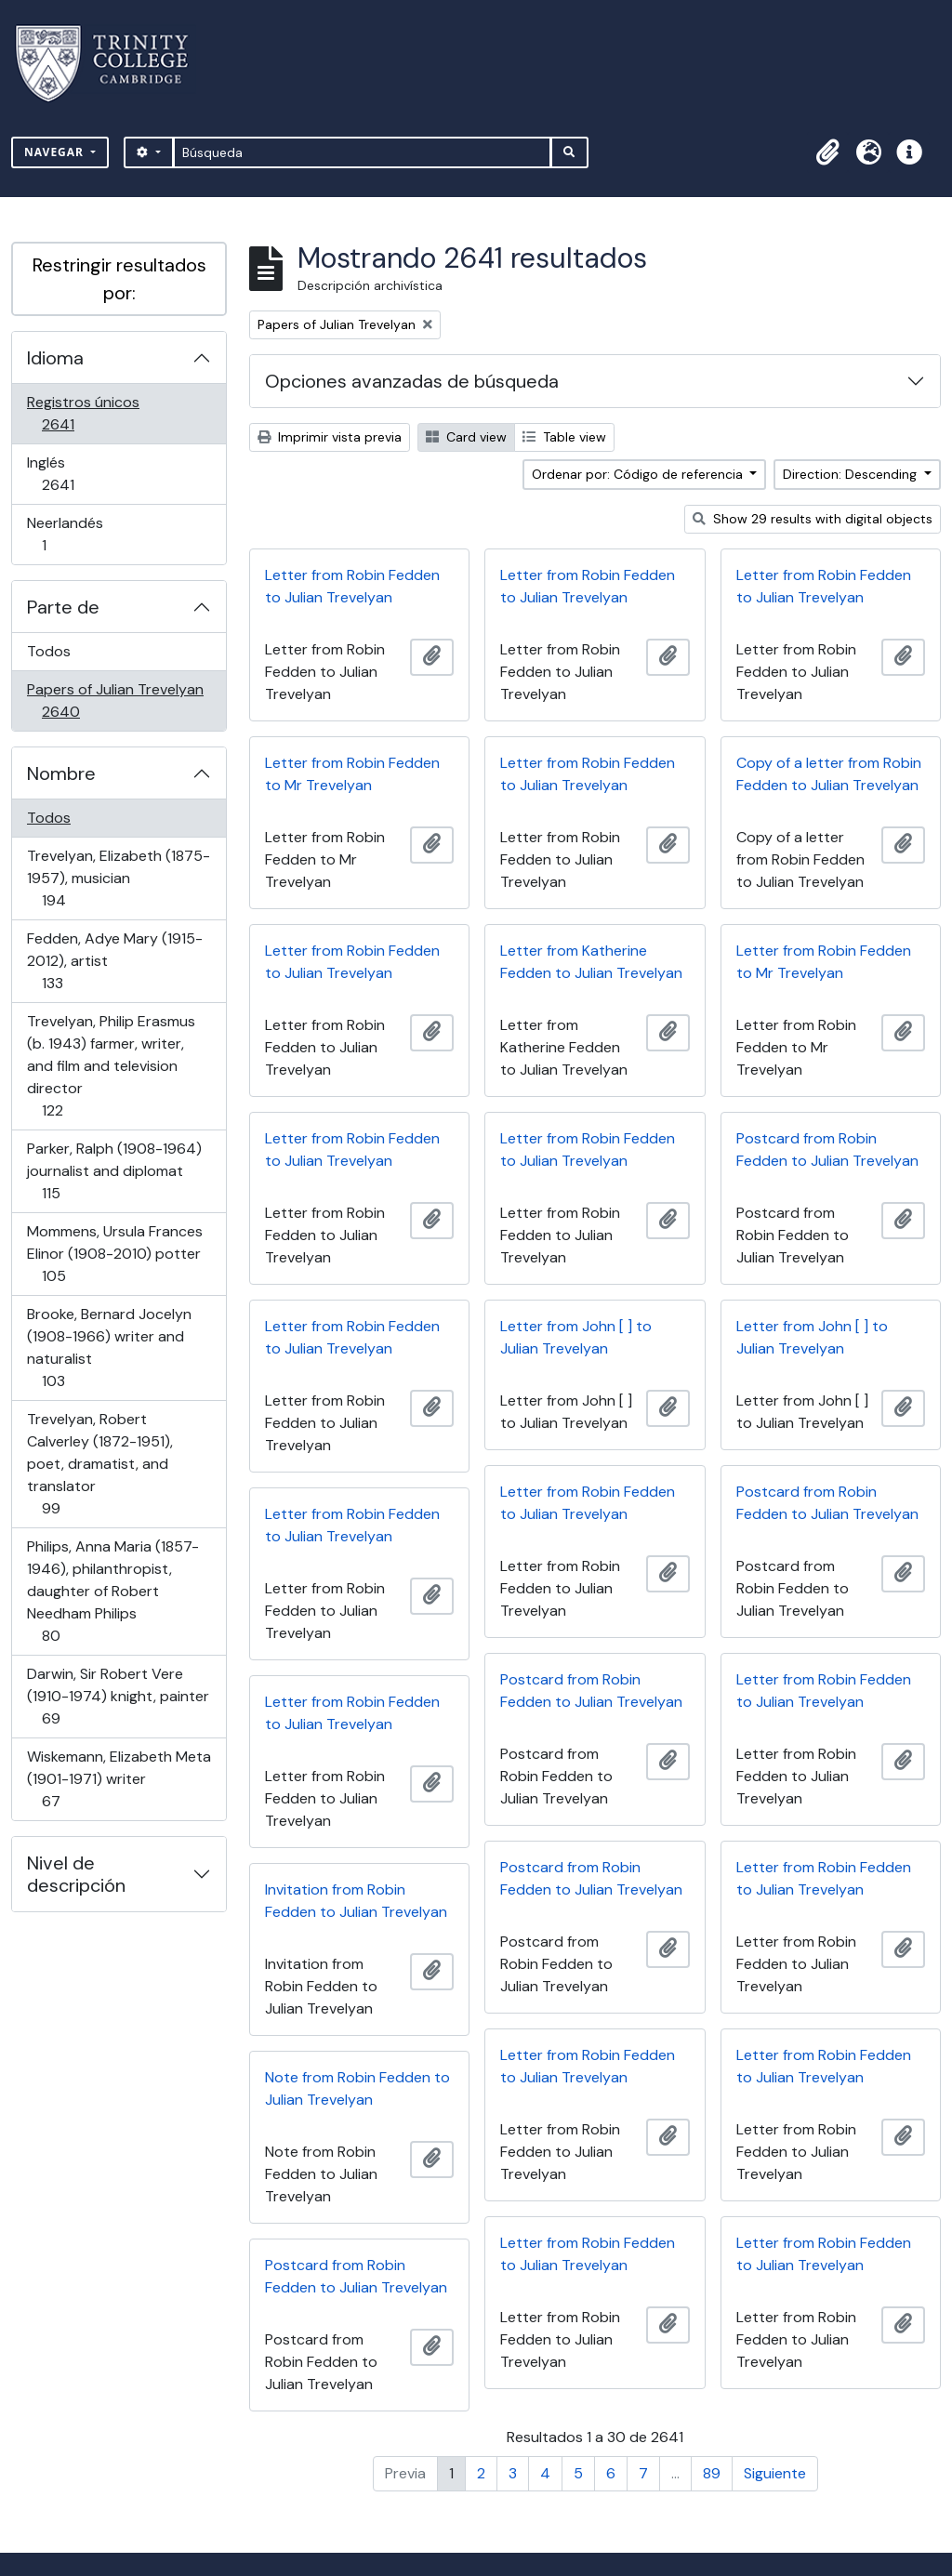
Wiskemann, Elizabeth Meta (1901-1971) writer (118, 1779)
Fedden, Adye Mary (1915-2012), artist (114, 961)
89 (712, 2473)
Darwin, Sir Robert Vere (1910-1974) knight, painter (117, 1696)
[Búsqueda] (362, 152)
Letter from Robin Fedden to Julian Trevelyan (352, 586)
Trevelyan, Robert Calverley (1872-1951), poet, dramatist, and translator (99, 1463)
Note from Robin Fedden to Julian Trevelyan (357, 2088)
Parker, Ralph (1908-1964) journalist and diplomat (114, 1171)
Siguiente (775, 2473)
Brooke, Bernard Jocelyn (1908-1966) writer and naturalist (109, 1347)
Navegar (55, 152)
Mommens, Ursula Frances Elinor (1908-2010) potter (114, 1254)
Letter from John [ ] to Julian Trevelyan (576, 1337)
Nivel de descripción (76, 1874)
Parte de (63, 607)
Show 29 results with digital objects (812, 518)
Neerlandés (70, 534)
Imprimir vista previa (330, 437)
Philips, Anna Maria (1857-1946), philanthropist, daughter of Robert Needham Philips (112, 1591)
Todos (49, 651)
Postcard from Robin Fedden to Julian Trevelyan (827, 1149)
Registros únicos (84, 413)
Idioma (55, 358)
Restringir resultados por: (119, 279)
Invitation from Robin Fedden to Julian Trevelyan (356, 1901)
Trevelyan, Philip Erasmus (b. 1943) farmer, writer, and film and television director (110, 1066)
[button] (827, 152)
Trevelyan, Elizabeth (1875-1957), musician (118, 878)
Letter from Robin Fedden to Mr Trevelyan (352, 774)
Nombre (61, 773)
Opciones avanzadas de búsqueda (412, 381)
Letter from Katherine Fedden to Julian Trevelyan (591, 962)
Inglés (84, 473)
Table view (564, 437)
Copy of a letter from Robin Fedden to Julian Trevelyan (828, 774)
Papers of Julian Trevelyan (115, 700)
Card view (466, 437)
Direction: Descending (851, 474)
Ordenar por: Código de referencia (639, 474)
